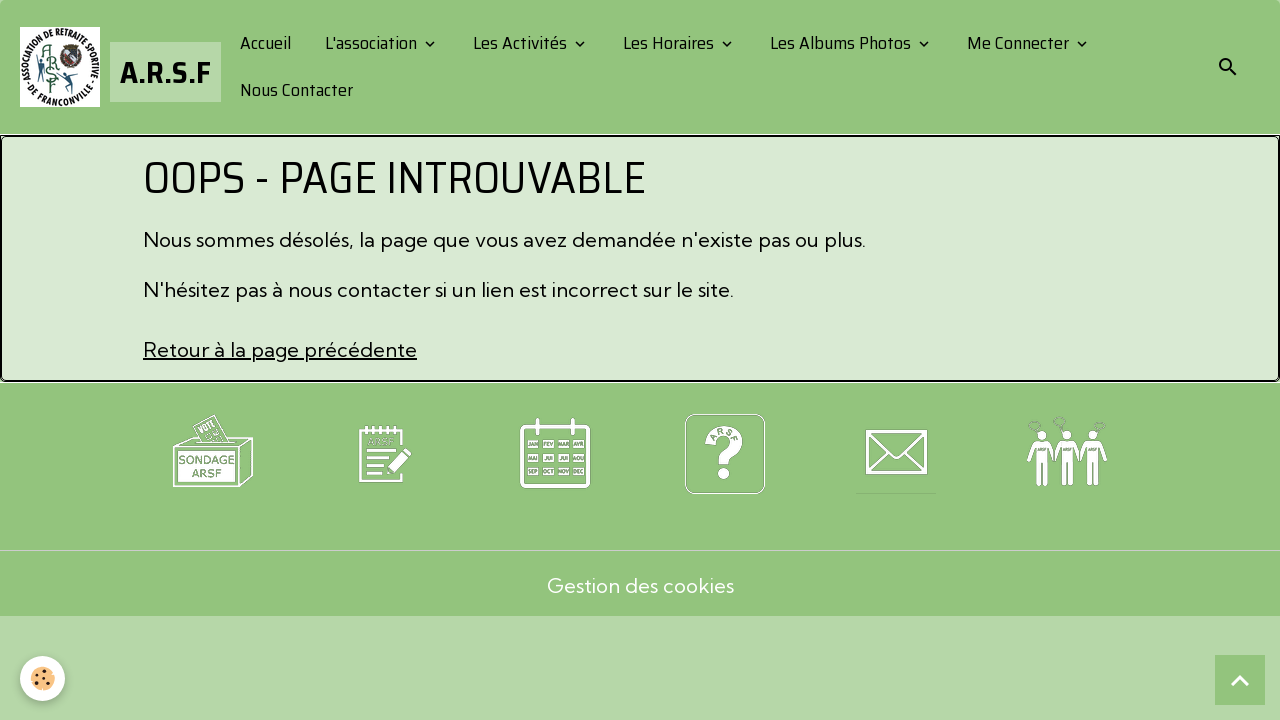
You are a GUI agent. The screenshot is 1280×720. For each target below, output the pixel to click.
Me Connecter (1018, 43)
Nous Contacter (294, 90)
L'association (371, 43)
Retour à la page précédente (280, 349)
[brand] (113, 67)
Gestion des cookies (640, 585)
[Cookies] (42, 678)
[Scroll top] (1240, 680)
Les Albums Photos (840, 43)
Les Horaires (668, 43)
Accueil (263, 43)
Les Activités (520, 43)
